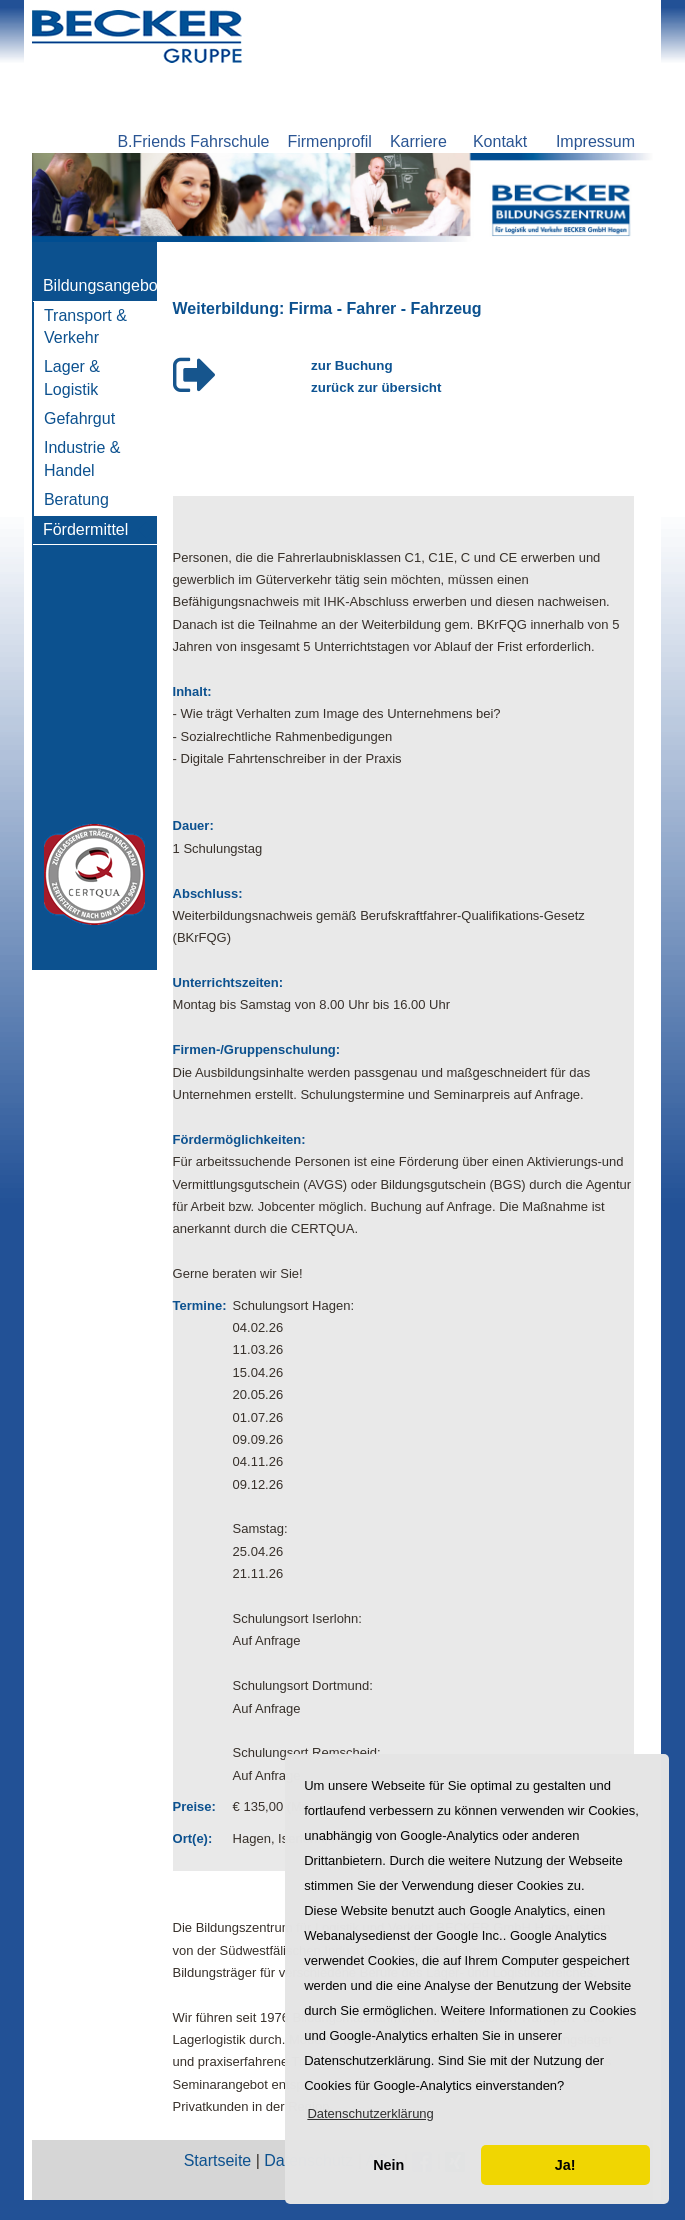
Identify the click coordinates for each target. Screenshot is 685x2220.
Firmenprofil (329, 141)
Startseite (218, 2160)
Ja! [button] (565, 2165)
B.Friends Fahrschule (193, 141)
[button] (370, 2113)
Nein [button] (388, 2165)
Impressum (595, 141)
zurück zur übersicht (376, 387)
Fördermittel (85, 529)
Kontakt (500, 141)
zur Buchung (351, 365)
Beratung (76, 499)
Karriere (418, 141)
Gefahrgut (79, 418)
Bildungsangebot (102, 285)
